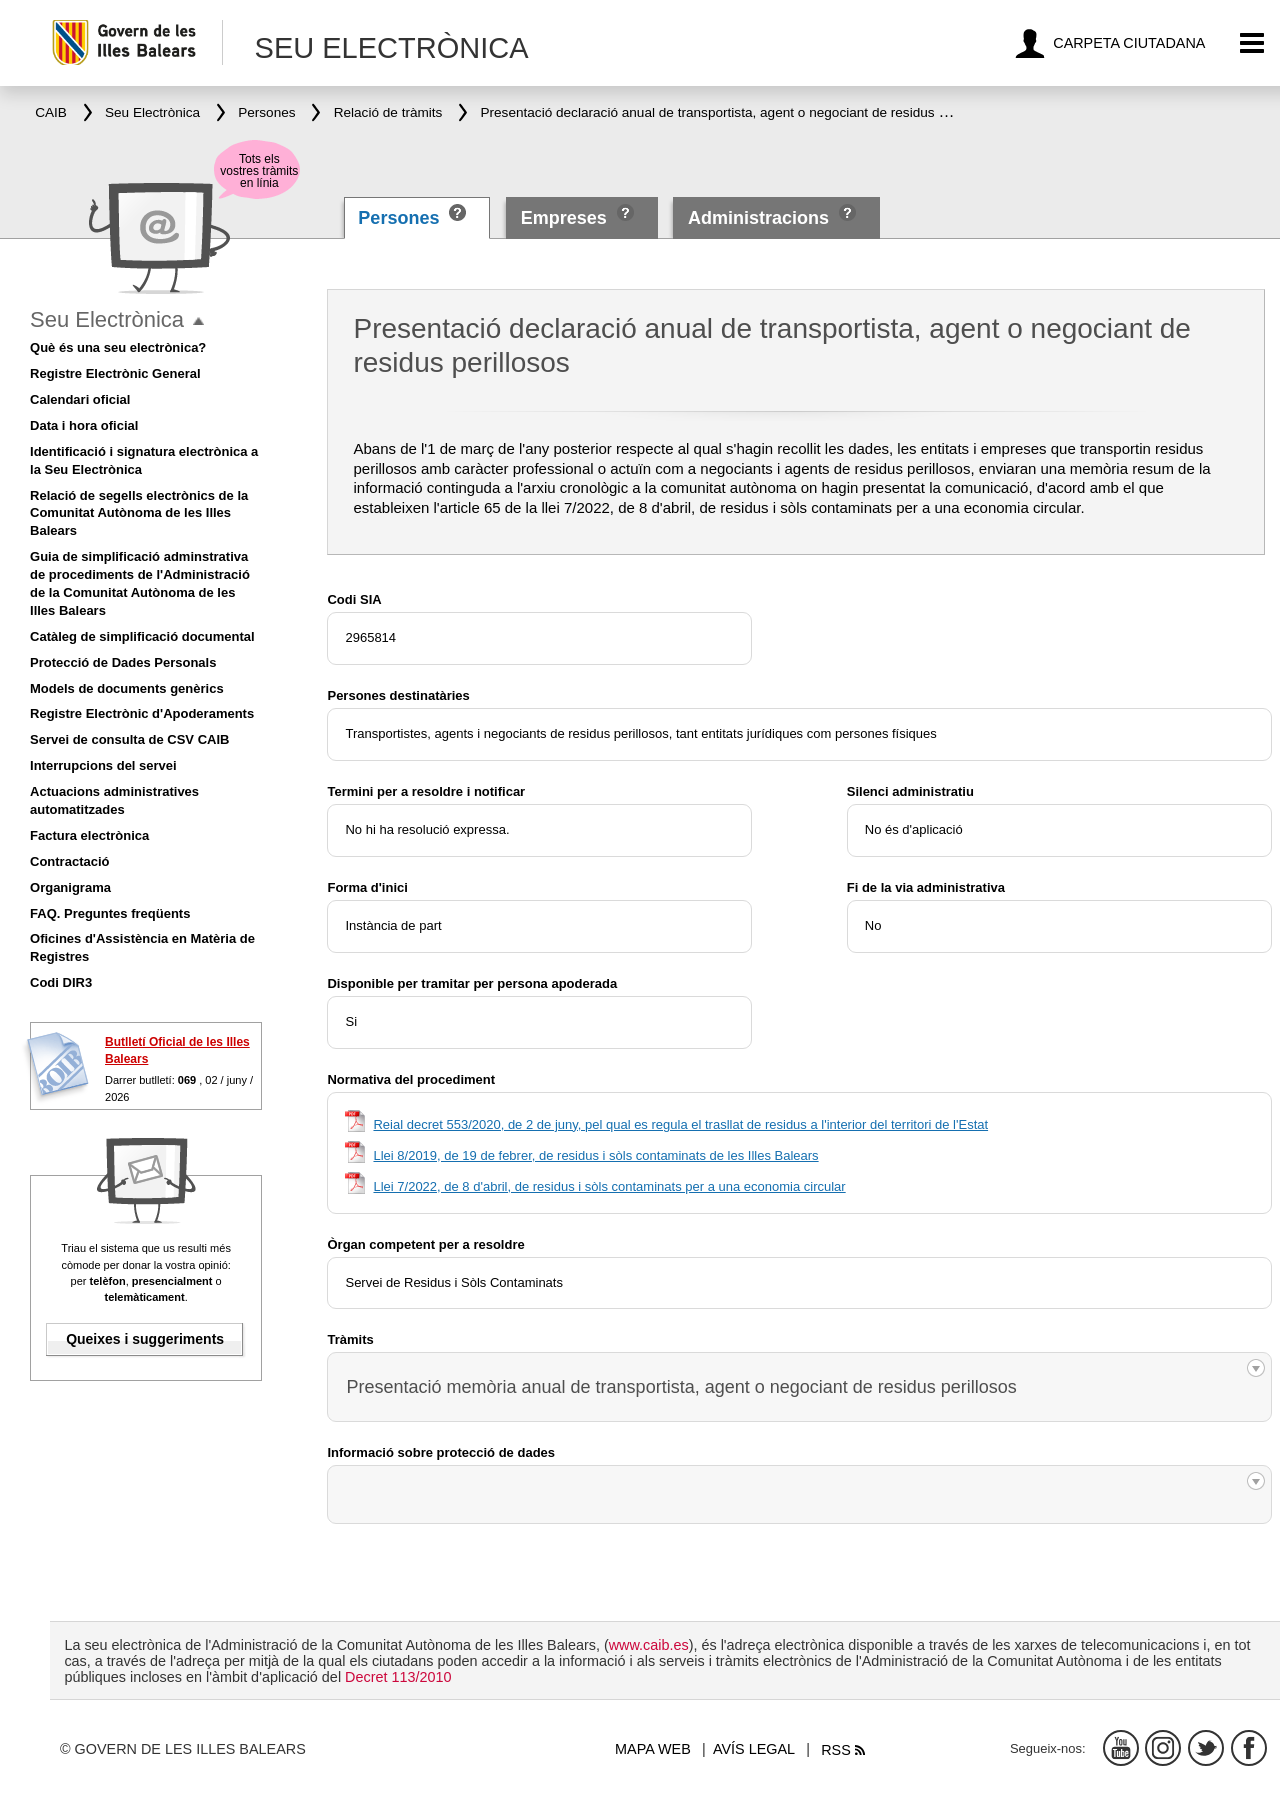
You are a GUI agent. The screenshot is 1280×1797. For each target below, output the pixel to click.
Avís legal (754, 1749)
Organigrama (70, 887)
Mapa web (653, 1749)
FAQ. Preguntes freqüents (110, 913)
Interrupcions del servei (103, 765)
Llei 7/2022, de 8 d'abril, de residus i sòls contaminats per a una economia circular (609, 1186)
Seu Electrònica (107, 319)
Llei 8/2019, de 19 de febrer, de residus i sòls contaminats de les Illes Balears (595, 1155)
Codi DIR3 (61, 982)
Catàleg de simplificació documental (142, 636)
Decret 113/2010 (398, 1677)
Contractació (69, 861)
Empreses (564, 218)
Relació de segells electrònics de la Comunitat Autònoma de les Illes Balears (139, 513)
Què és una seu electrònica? (118, 347)
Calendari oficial (80, 399)
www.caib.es (649, 1645)
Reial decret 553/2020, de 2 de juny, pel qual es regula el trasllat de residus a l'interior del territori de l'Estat (680, 1124)
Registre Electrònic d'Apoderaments (142, 713)
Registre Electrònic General (115, 373)
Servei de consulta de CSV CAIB (129, 739)
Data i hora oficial (84, 425)
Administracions (758, 218)
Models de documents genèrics (127, 688)
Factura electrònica (89, 835)
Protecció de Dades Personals (123, 662)
